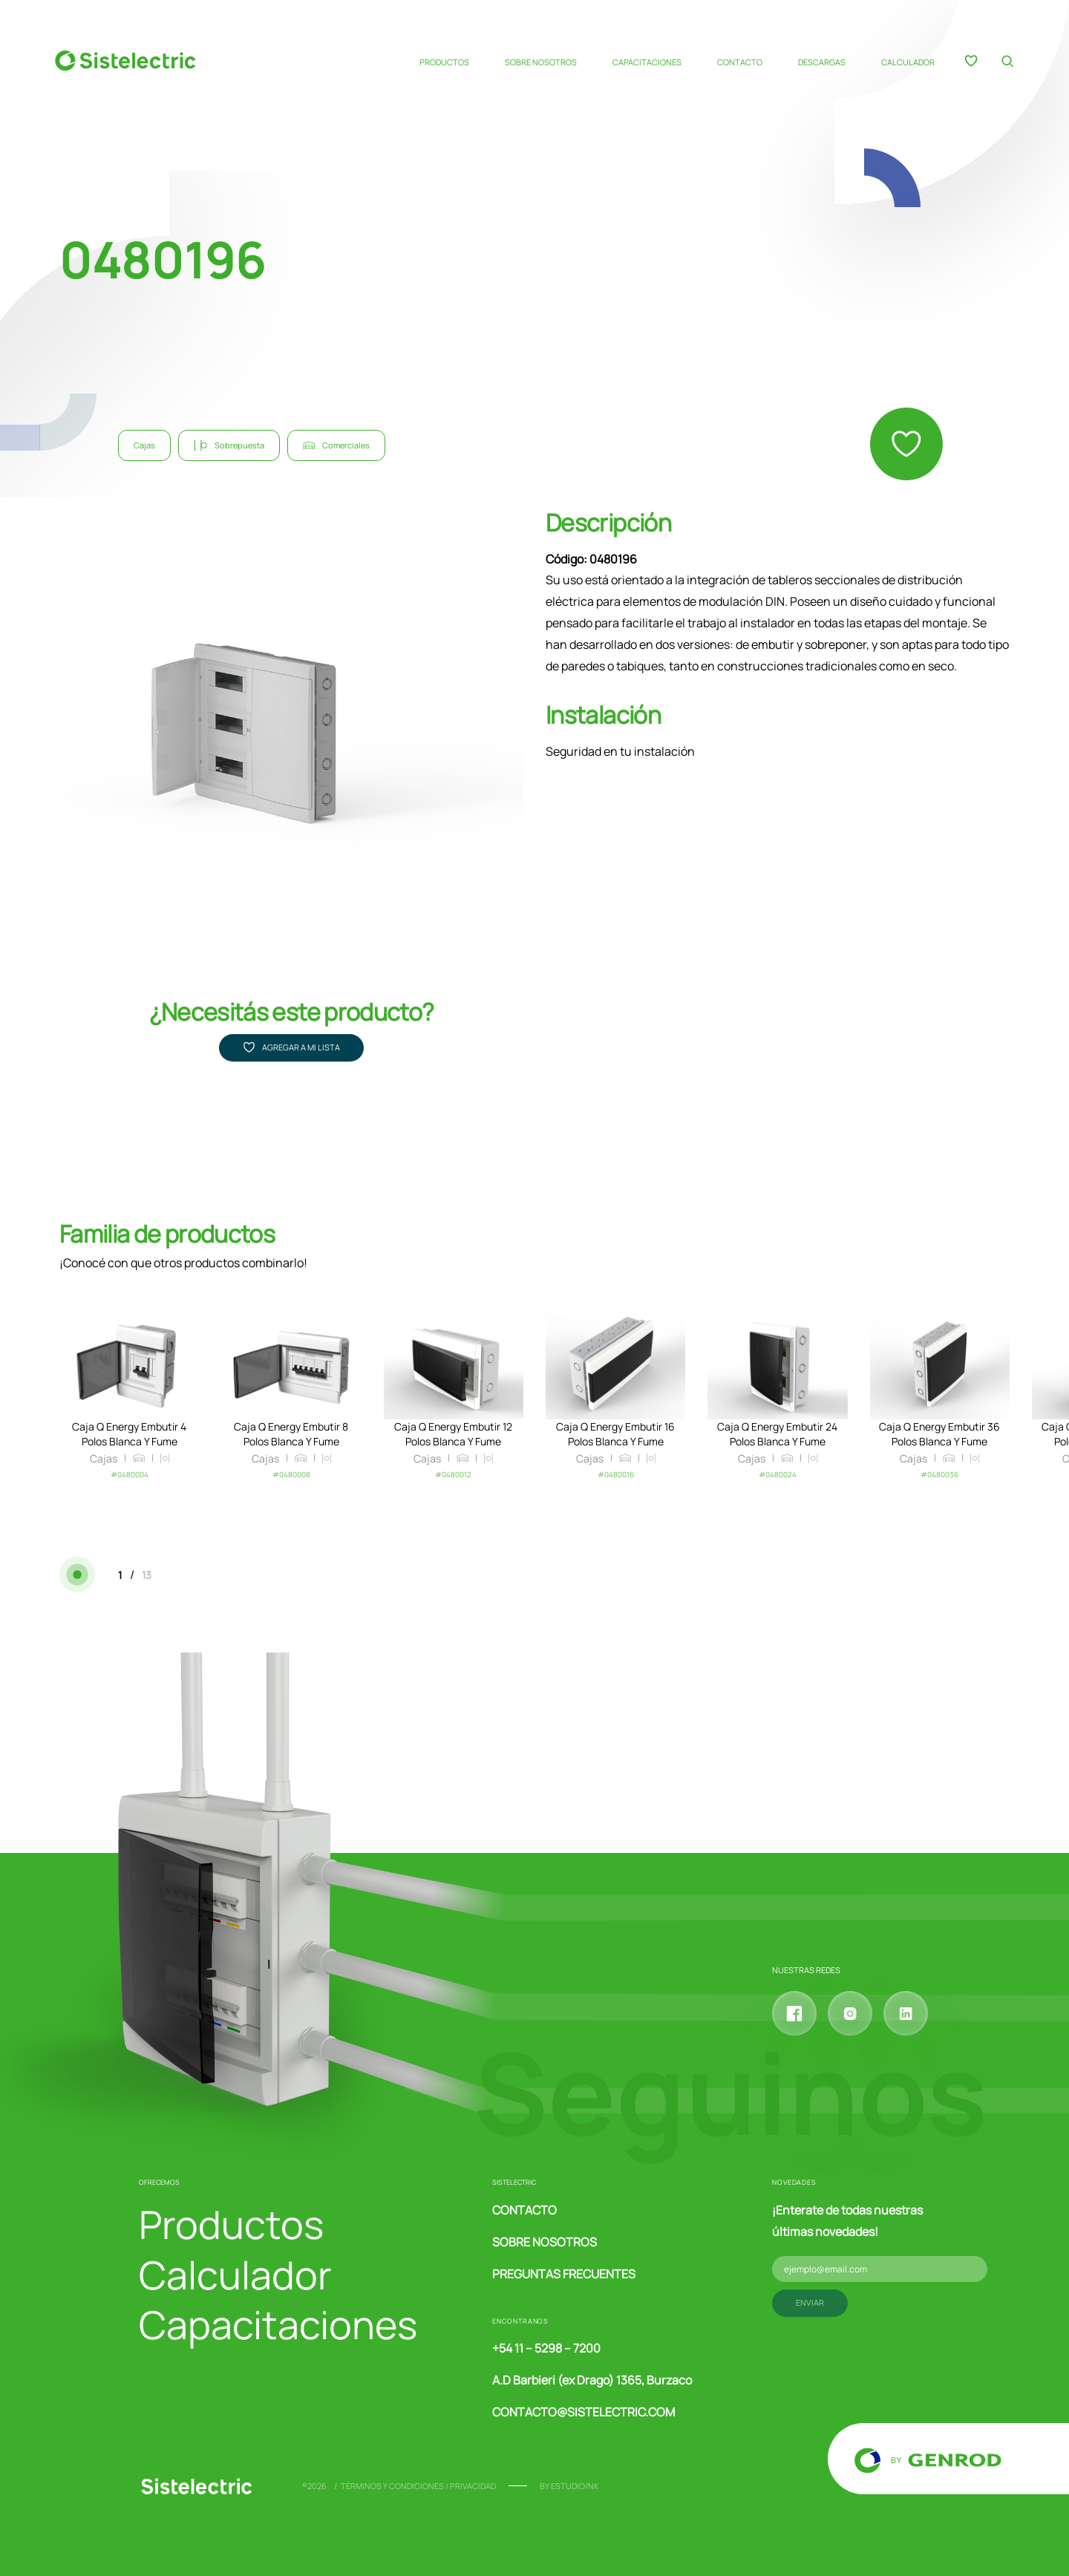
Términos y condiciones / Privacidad (418, 2485)
